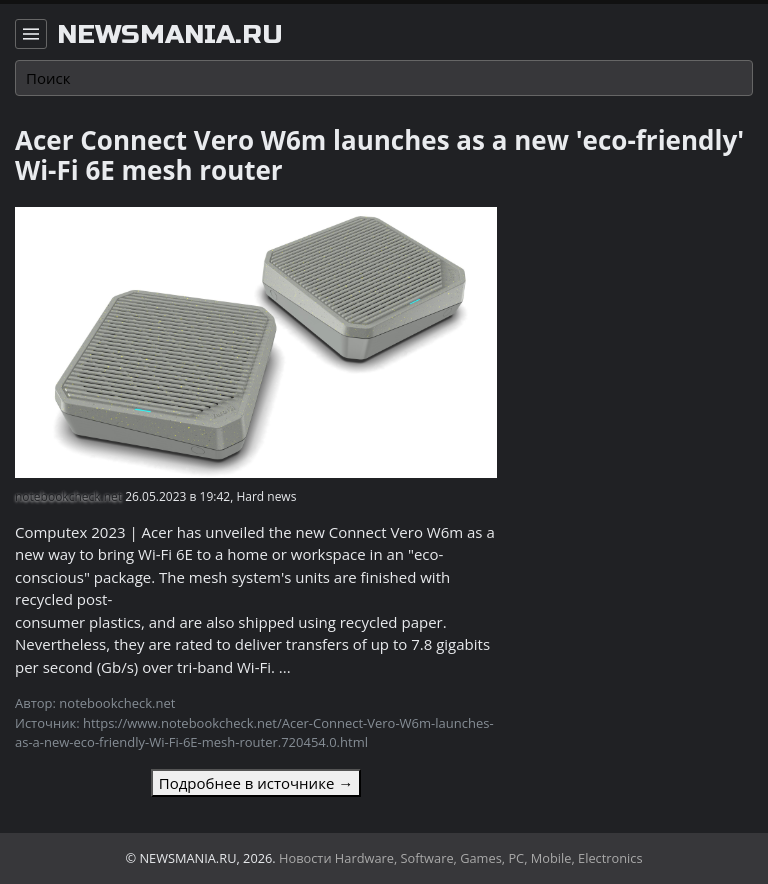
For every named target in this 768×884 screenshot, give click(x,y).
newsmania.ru (170, 35)
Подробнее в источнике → (256, 783)
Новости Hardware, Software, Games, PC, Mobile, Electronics (461, 858)
